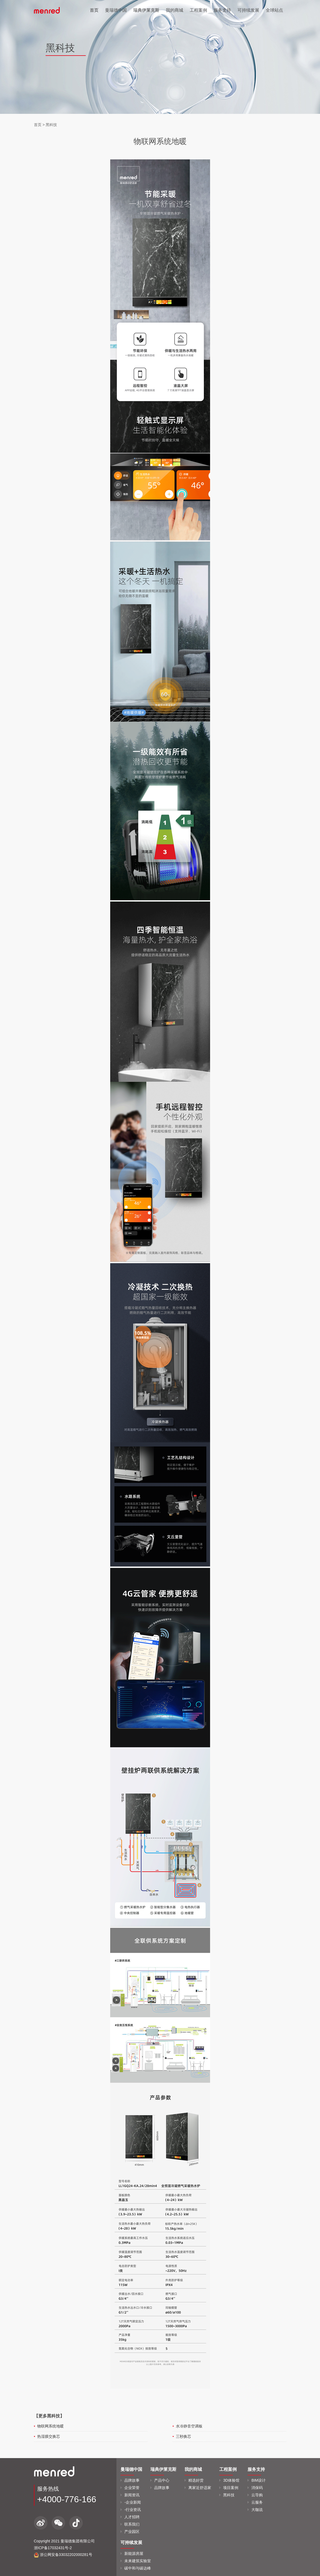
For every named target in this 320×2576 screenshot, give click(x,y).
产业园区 (132, 2531)
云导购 (257, 2495)
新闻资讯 (132, 2495)
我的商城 (174, 10)
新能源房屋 (133, 2553)
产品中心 (161, 2480)
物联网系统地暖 (50, 2426)
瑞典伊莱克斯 (146, 10)
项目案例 (230, 2487)
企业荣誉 (132, 2487)
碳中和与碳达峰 (137, 2568)
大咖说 (257, 2509)
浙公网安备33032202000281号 (63, 2554)
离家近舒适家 (199, 2487)
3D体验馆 (231, 2480)
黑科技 (51, 125)
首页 (94, 10)
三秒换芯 (183, 2436)
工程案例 (198, 10)
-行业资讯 (132, 2509)
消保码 (257, 2487)
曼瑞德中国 (116, 10)
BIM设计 (258, 2480)
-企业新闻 (132, 2502)
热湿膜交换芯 (48, 2436)
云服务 (257, 2502)
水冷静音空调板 (189, 2426)
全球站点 (274, 10)
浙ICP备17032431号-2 (53, 2548)
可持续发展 (248, 10)
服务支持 (222, 10)
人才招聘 (132, 2517)
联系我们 (132, 2524)
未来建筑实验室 (137, 2561)
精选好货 (196, 2480)
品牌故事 (132, 2480)
